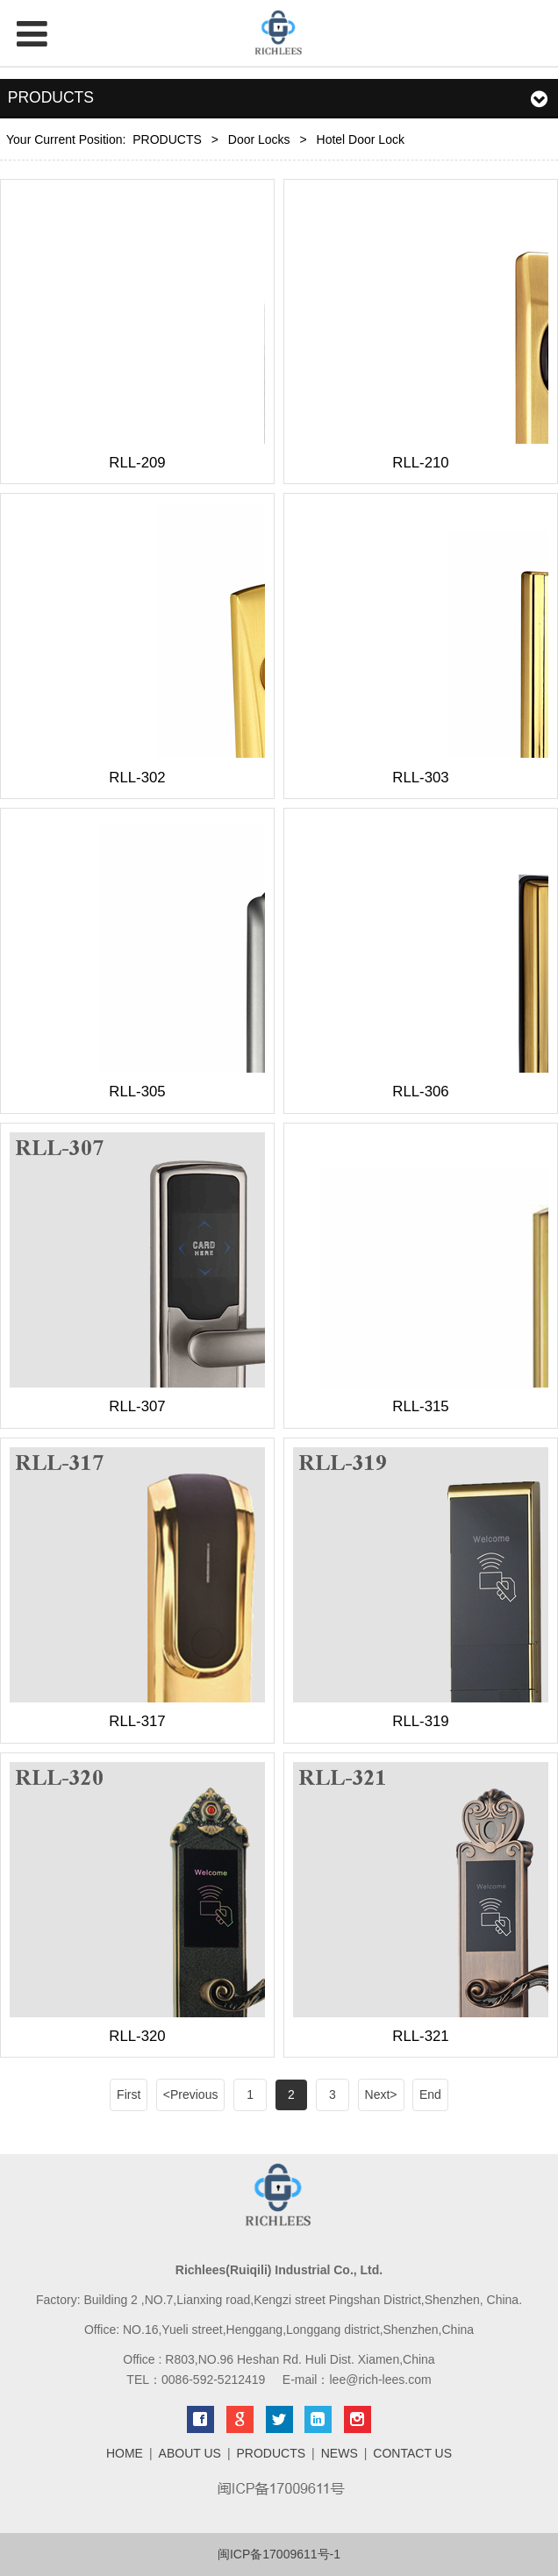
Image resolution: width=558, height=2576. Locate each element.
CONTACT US (412, 2453)
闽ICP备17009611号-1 (279, 2554)
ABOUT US (190, 2453)
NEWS (339, 2453)
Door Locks (259, 139)
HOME (124, 2453)
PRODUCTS (167, 139)
